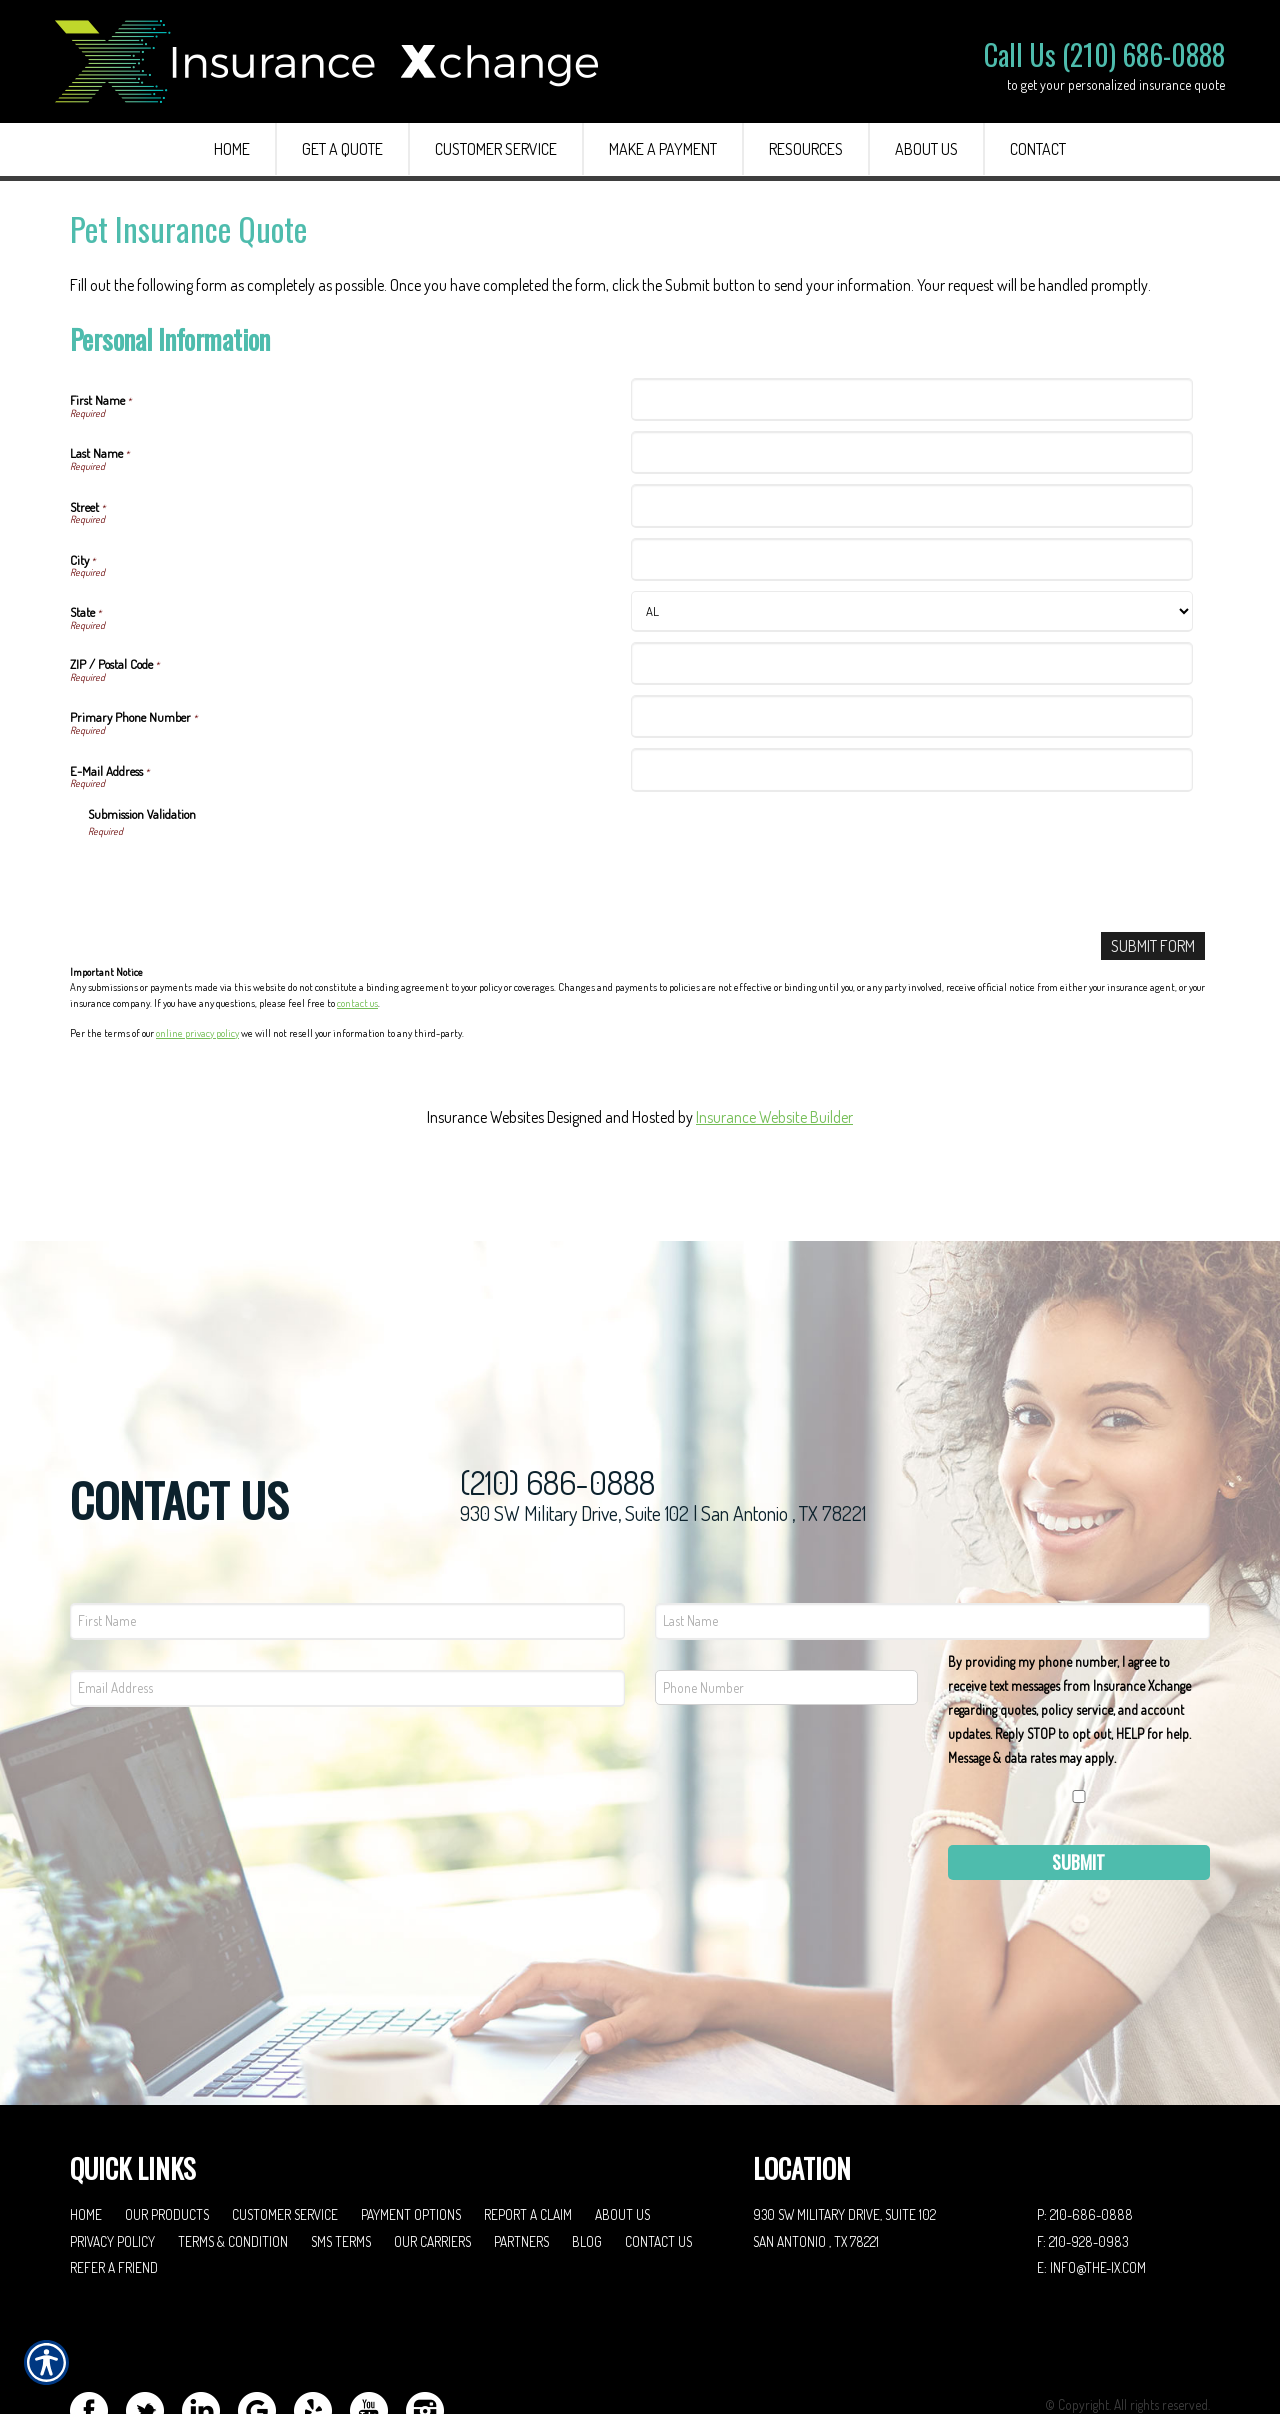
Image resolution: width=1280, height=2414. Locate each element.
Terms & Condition (233, 2159)
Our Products (167, 2132)
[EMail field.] (347, 1606)
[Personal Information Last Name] (911, 452)
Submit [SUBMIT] (1078, 1780)
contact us (357, 1003)
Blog (587, 2159)
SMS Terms (341, 2159)
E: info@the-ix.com (1091, 2186)
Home (86, 2132)
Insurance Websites (485, 1118)
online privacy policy (197, 1033)
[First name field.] (347, 1539)
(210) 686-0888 (557, 1401)
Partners (521, 2159)
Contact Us (658, 2159)
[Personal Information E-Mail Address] (911, 769)
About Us (622, 2132)
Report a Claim (528, 2132)
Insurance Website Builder (774, 1118)
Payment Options (411, 2132)
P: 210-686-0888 (1085, 2132)
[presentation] (240, 878)
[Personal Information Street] (911, 505)
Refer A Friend (114, 2186)
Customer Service (285, 2132)
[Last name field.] (932, 1539)
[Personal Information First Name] (911, 399)
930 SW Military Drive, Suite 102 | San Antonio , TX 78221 (663, 1432)
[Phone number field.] (786, 1605)
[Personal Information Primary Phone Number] (911, 716)
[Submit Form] (1153, 946)
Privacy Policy (112, 2159)
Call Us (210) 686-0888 (1104, 54)
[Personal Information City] (911, 559)
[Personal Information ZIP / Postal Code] (911, 663)
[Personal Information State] (911, 611)
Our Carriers (432, 2159)
